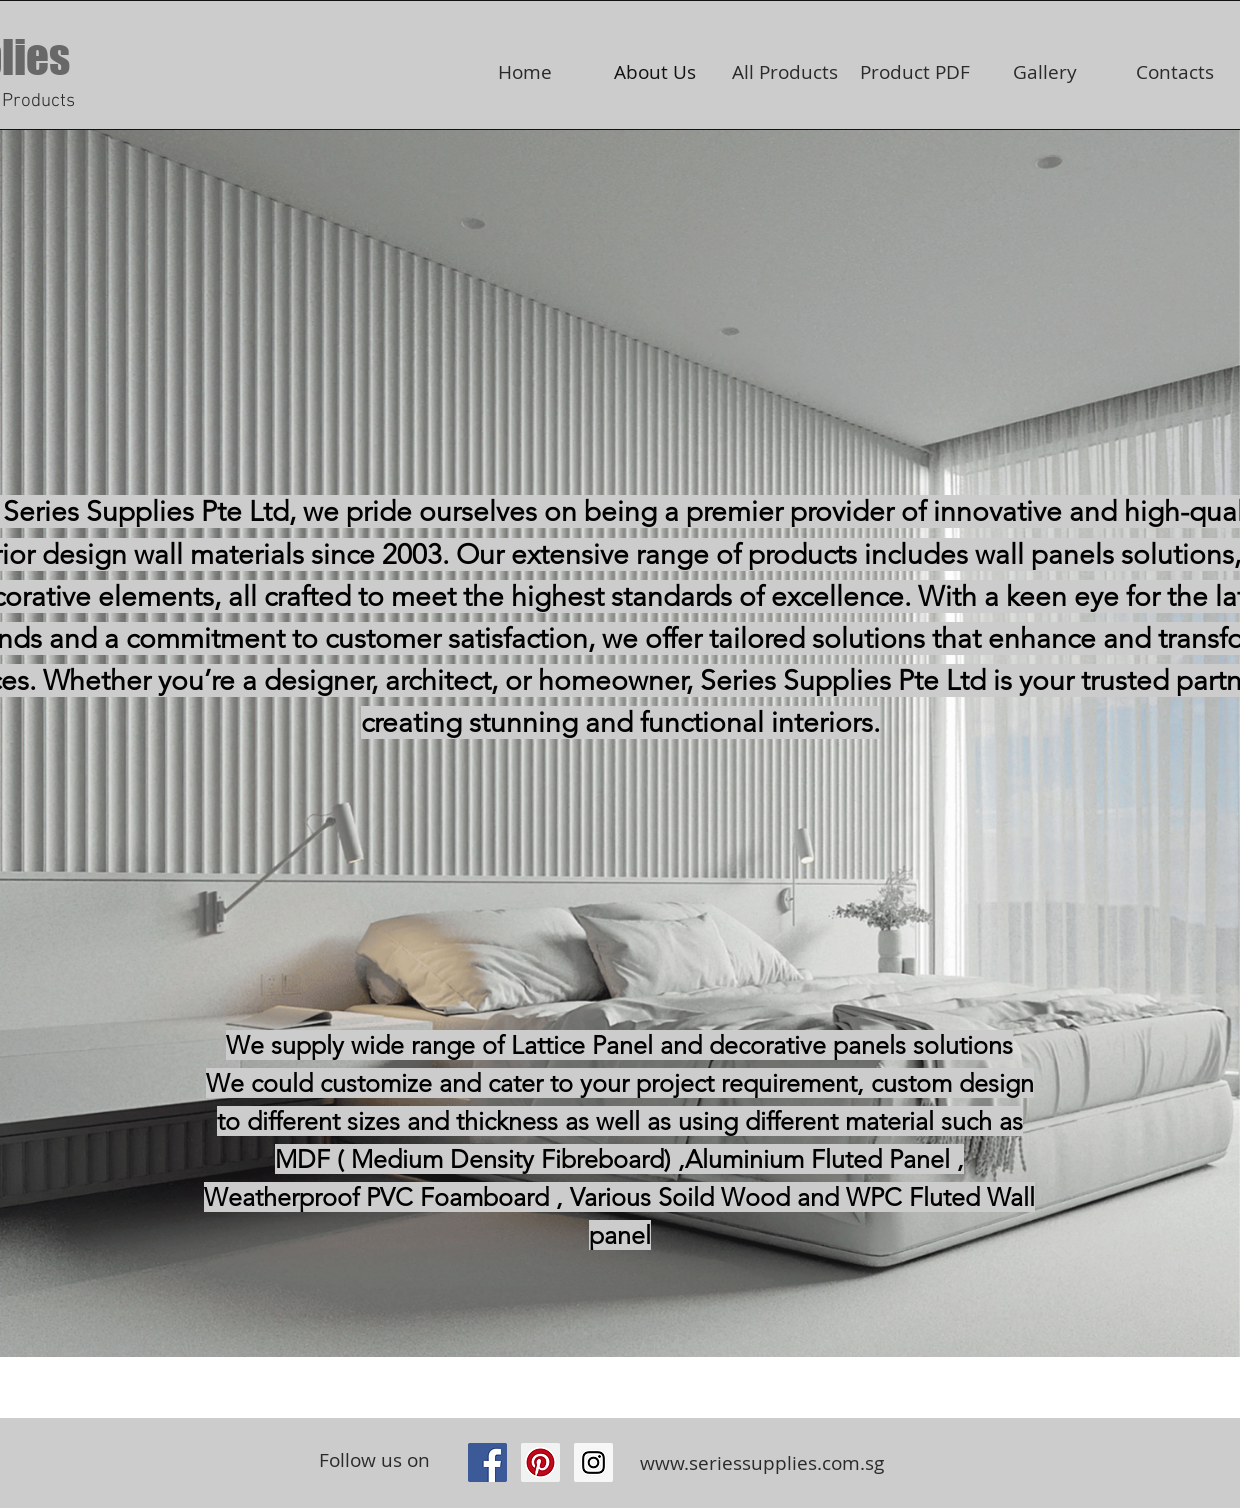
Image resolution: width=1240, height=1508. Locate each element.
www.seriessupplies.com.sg (762, 1463)
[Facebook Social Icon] (487, 1462)
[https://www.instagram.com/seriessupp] (593, 1462)
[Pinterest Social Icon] (540, 1462)
